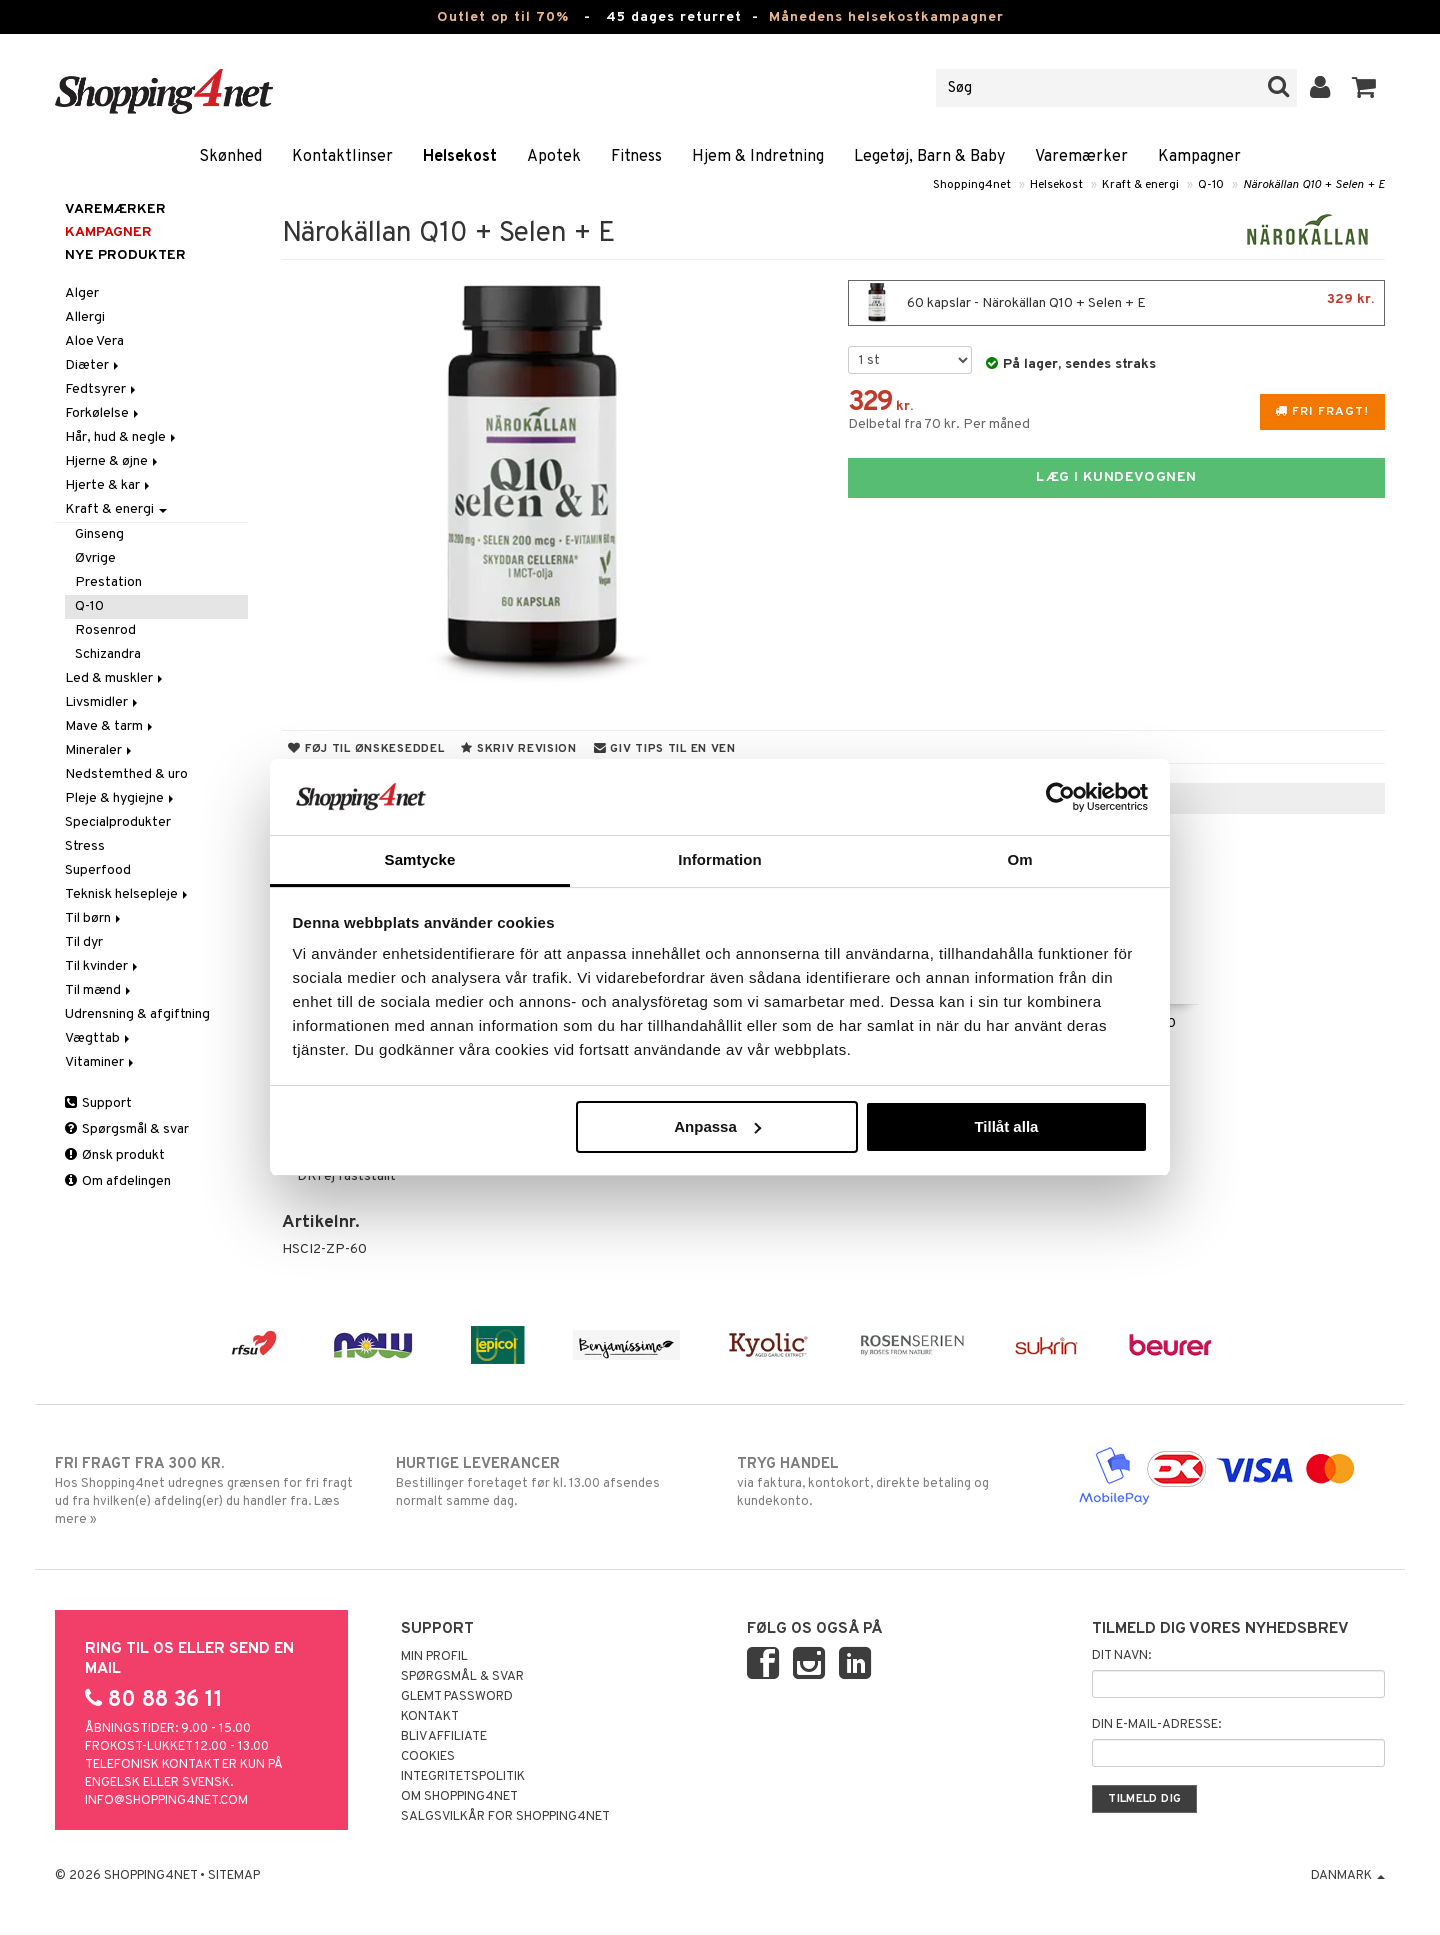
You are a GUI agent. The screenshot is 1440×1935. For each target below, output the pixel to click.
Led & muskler (115, 678)
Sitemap (234, 1876)
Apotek (554, 157)
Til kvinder (103, 966)
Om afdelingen (118, 1181)
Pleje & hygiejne (121, 798)
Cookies (428, 1757)
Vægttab (99, 1038)
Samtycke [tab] (420, 859)
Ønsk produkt (115, 1155)
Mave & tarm (110, 726)
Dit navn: (1121, 1656)
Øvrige (95, 558)
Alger (82, 293)
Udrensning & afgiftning (137, 1014)
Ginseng (99, 534)
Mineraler (100, 750)
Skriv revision (518, 749)
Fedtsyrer (102, 389)
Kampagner (1199, 157)
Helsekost (460, 157)
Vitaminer (101, 1062)
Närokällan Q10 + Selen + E (1314, 185)
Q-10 (1211, 185)
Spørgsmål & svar (127, 1129)
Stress (85, 846)
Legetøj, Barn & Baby (929, 157)
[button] (1364, 88)
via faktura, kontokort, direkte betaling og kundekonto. (890, 1482)
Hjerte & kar (109, 485)
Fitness (636, 157)
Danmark (1348, 1876)
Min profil (434, 1657)
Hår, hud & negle (122, 437)
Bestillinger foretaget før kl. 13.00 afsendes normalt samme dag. (549, 1482)
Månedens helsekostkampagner (886, 17)
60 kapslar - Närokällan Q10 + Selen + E (1116, 303)
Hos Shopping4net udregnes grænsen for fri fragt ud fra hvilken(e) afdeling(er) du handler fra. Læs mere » (208, 1491)
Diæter (93, 365)
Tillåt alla (1006, 1126)
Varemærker (1081, 157)
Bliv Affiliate (444, 1737)
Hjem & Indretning (758, 157)
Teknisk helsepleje (128, 894)
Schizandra (108, 654)
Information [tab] (720, 859)
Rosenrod (105, 630)
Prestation (108, 582)
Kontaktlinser (342, 157)
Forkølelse (103, 413)
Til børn (94, 918)
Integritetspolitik (463, 1777)
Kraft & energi (1140, 185)
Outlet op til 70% (503, 17)
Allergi (85, 317)
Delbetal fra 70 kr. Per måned (939, 424)
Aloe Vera (94, 341)
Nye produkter (125, 255)
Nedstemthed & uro (126, 774)
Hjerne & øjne (113, 461)
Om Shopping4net (459, 1797)
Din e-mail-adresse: (1156, 1725)
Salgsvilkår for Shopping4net (505, 1817)
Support (98, 1103)
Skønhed (230, 157)
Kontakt (430, 1717)
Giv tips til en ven (665, 749)
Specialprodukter (118, 822)
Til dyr (84, 942)
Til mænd (99, 990)
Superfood (98, 870)
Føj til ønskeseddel (366, 749)
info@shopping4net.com (166, 1801)
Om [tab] (1019, 859)
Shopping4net (972, 185)
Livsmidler (103, 702)
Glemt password (457, 1697)
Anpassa (717, 1126)
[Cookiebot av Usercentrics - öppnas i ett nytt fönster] (1060, 797)
